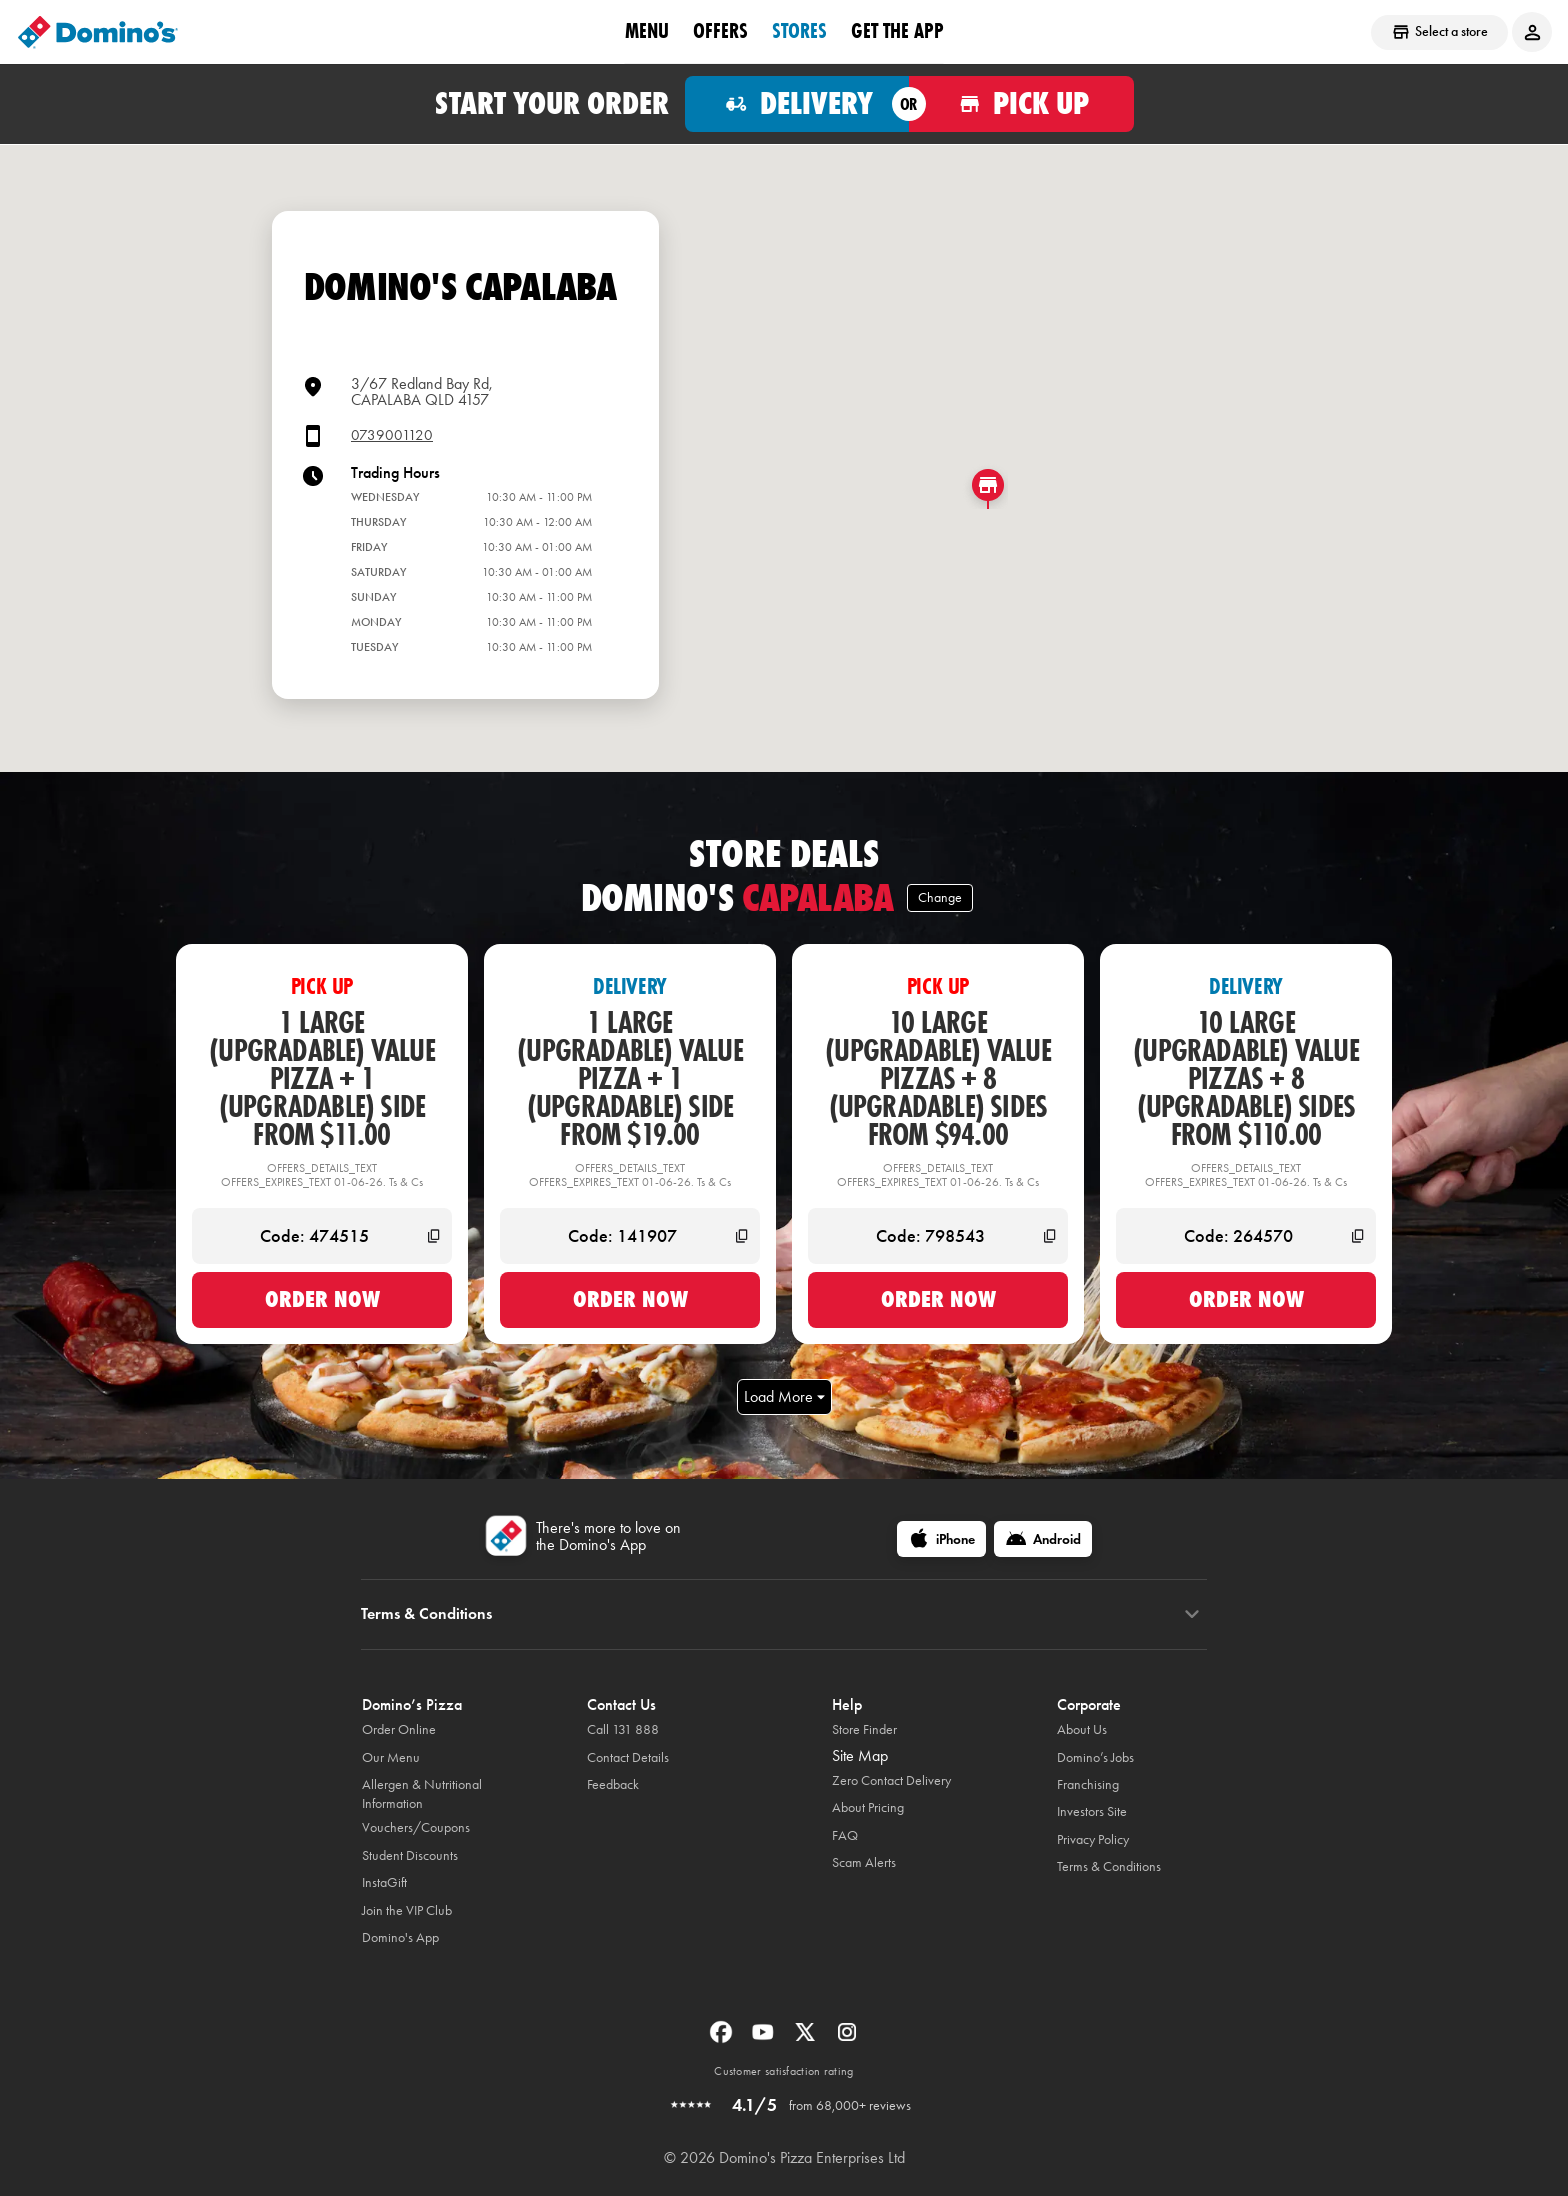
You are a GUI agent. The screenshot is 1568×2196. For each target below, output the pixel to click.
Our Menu (391, 1757)
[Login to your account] (1532, 32)
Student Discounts (410, 1855)
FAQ (845, 1835)
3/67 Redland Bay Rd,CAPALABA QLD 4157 (422, 391)
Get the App (897, 31)
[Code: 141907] (630, 1236)
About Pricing (868, 1807)
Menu (647, 31)
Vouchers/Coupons (416, 1827)
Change (940, 897)
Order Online (399, 1729)
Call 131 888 (623, 1729)
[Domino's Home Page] (98, 32)
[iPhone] (941, 1539)
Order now (322, 1299)
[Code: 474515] (322, 1236)
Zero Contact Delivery (891, 1780)
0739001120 (392, 435)
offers (720, 31)
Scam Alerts (864, 1862)
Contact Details (628, 1757)
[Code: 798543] (938, 1236)
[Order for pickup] (1021, 104)
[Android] (1043, 1539)
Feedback (613, 1784)
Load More (784, 1396)
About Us (1082, 1729)
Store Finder (864, 1729)
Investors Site (1092, 1811)
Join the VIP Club (407, 1910)
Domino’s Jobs (1095, 1757)
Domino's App (400, 1937)
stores (799, 31)
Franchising (1088, 1784)
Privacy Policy (1093, 1839)
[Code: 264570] (1246, 1236)
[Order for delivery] (797, 104)
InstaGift (384, 1882)
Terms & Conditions (1109, 1866)
